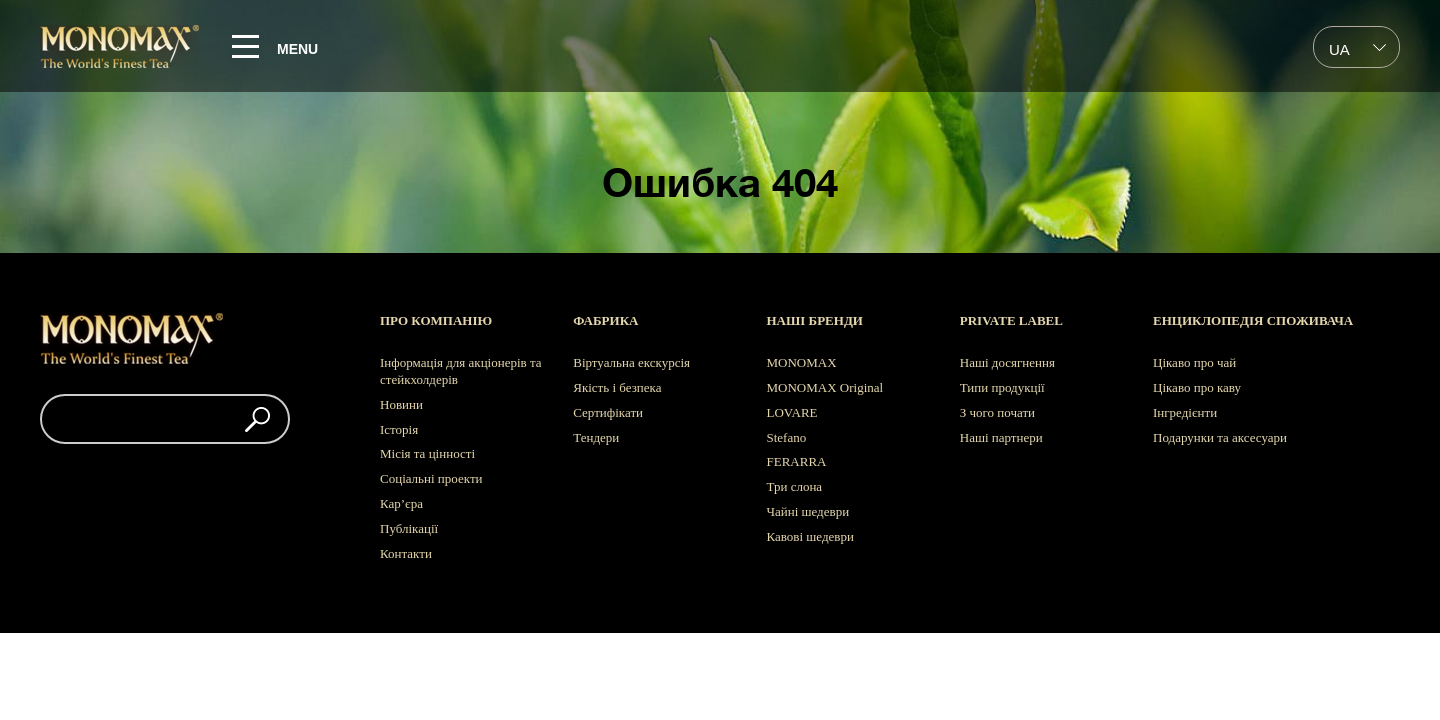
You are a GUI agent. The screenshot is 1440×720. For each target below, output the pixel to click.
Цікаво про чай (1194, 362)
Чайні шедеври (808, 511)
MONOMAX (802, 362)
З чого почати (997, 412)
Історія (399, 429)
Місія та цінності (427, 453)
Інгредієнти (1185, 412)
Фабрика (605, 320)
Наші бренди (815, 320)
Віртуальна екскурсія (631, 362)
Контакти (406, 553)
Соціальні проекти (431, 478)
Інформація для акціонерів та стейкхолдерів (461, 371)
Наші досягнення (1007, 362)
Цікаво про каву (1197, 387)
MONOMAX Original (825, 387)
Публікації (409, 528)
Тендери (596, 437)
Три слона (795, 486)
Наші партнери (1001, 437)
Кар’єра (401, 503)
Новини (401, 404)
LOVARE (792, 412)
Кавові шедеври (810, 536)
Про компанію (436, 320)
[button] (257, 419)
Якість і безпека (617, 387)
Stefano (787, 437)
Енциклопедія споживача (1253, 320)
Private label (1011, 320)
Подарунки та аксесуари (1220, 437)
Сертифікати (608, 412)
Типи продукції (1002, 387)
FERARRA (797, 461)
